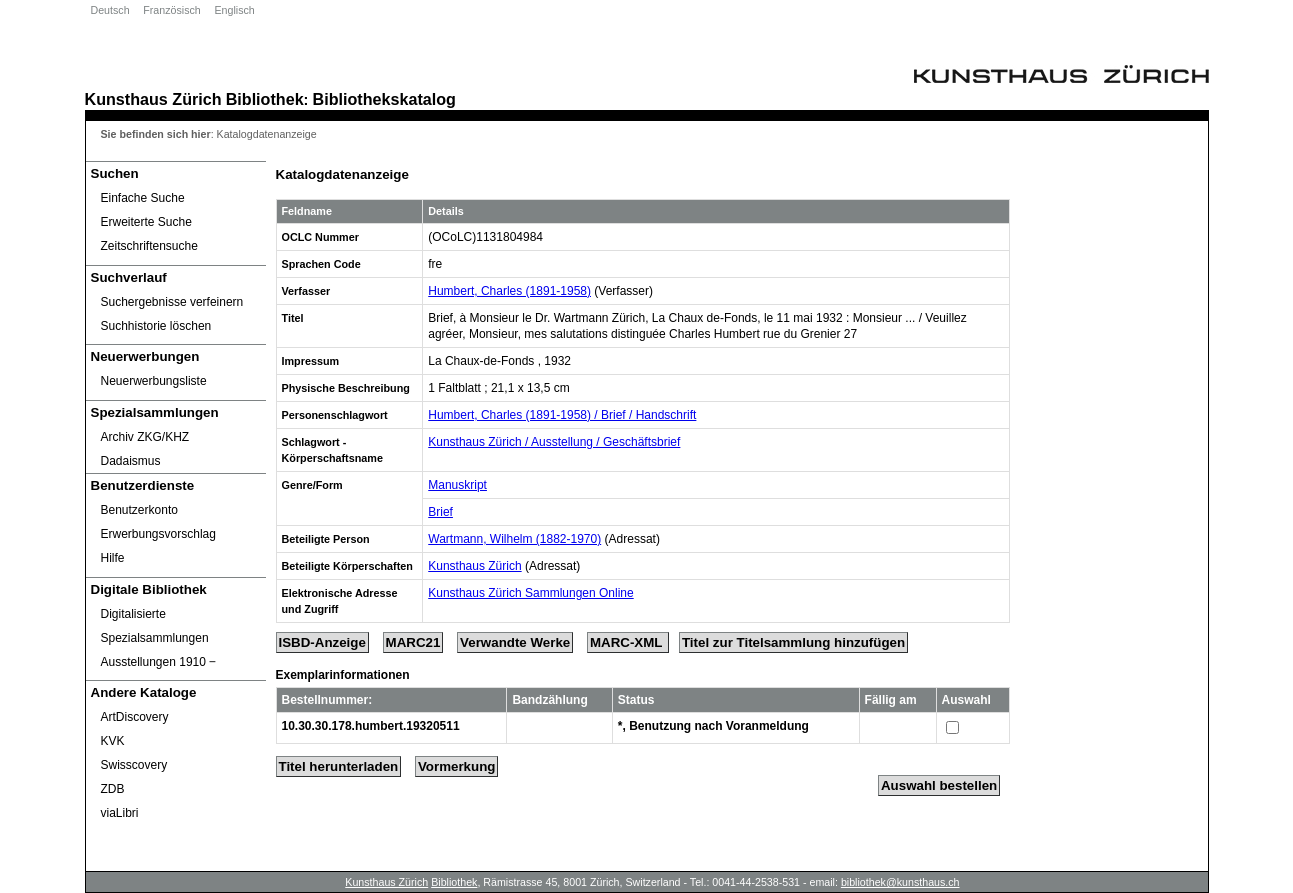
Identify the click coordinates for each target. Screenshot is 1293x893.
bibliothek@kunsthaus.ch (900, 882)
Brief (440, 512)
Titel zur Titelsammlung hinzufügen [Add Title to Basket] (793, 642)
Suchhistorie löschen (156, 326)
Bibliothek (265, 99)
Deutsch (110, 10)
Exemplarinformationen (343, 675)
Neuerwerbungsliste (154, 381)
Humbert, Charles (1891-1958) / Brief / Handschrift (562, 415)
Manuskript (457, 485)
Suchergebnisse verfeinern (172, 302)
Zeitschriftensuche (149, 246)
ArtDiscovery (135, 717)
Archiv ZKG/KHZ (145, 437)
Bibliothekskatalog (384, 99)
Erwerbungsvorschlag (158, 534)
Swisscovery (134, 765)
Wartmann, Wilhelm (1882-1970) (514, 539)
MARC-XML (628, 642)
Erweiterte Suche (146, 222)
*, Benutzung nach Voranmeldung (713, 726)
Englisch (234, 10)
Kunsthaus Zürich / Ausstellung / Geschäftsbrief (554, 442)
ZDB (113, 789)
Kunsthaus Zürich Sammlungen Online (530, 593)
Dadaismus (131, 461)
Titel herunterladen (339, 766)
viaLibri (120, 813)
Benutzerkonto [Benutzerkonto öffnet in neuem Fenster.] (139, 510)
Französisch (171, 10)
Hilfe (113, 558)
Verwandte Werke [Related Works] (515, 642)
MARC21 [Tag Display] (413, 642)
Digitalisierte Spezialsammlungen (155, 626)
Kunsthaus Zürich (153, 99)
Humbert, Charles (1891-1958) (509, 291)
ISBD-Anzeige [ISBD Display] (322, 642)
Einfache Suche (143, 198)
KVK (113, 741)
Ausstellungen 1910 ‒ (159, 662)
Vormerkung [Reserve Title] (457, 766)
